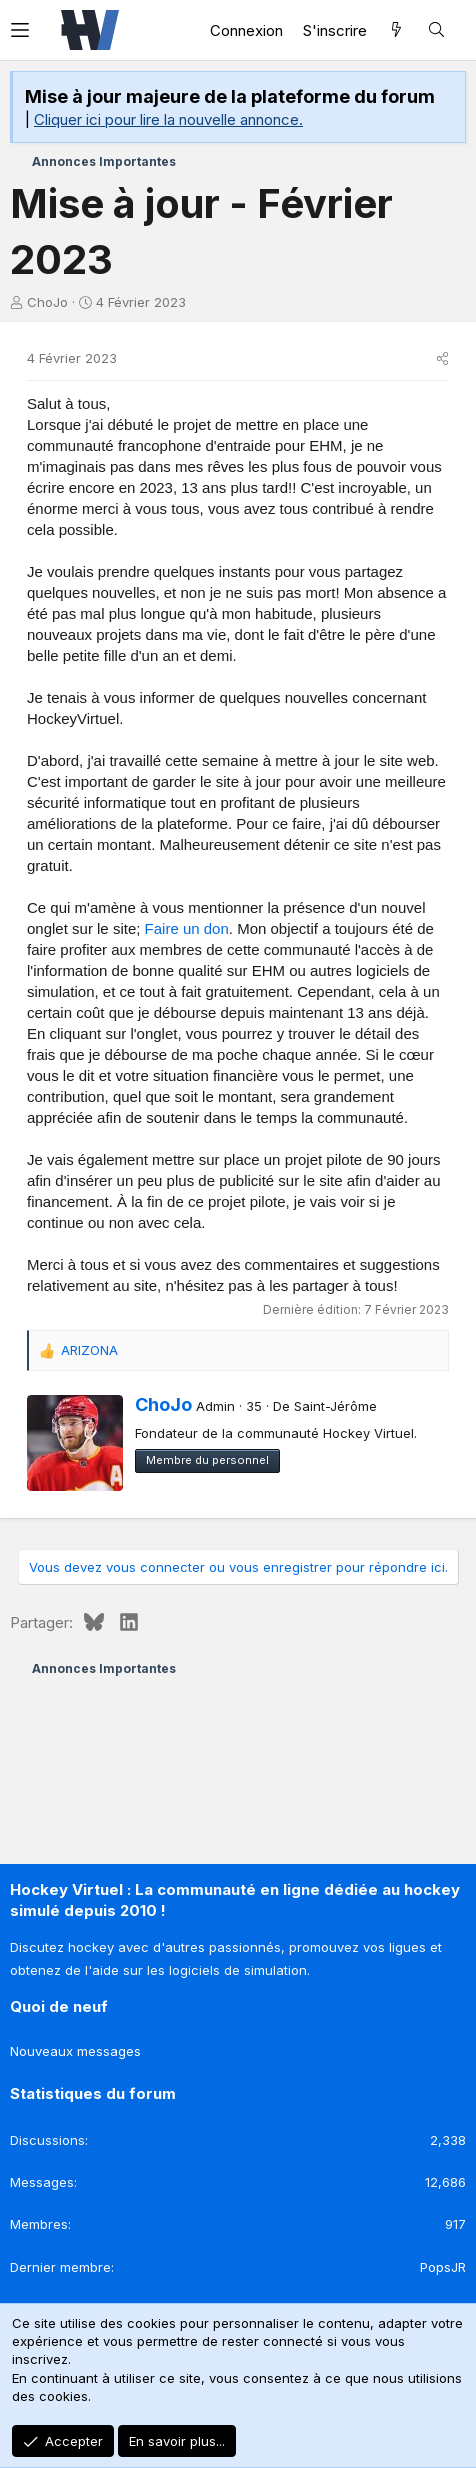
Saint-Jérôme (335, 1406)
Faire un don (187, 928)
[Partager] (442, 358)
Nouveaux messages (75, 2051)
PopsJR (443, 2267)
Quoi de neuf (59, 2006)
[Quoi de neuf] (396, 30)
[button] (30, 30)
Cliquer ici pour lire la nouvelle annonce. (168, 119)
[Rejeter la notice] (444, 94)
